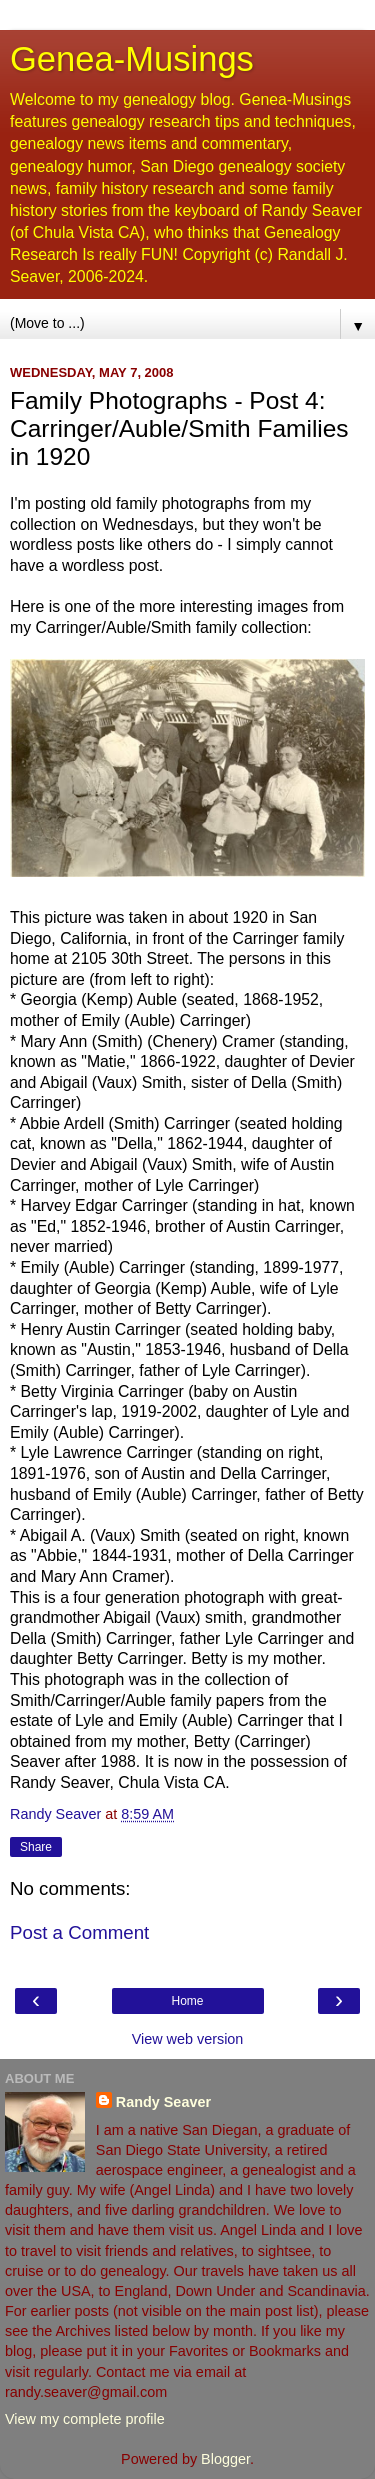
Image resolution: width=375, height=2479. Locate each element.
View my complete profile (85, 2419)
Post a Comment (79, 1932)
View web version (188, 2039)
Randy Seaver (163, 2102)
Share (36, 1847)
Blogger (225, 2459)
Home (187, 2001)
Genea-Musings (132, 59)
